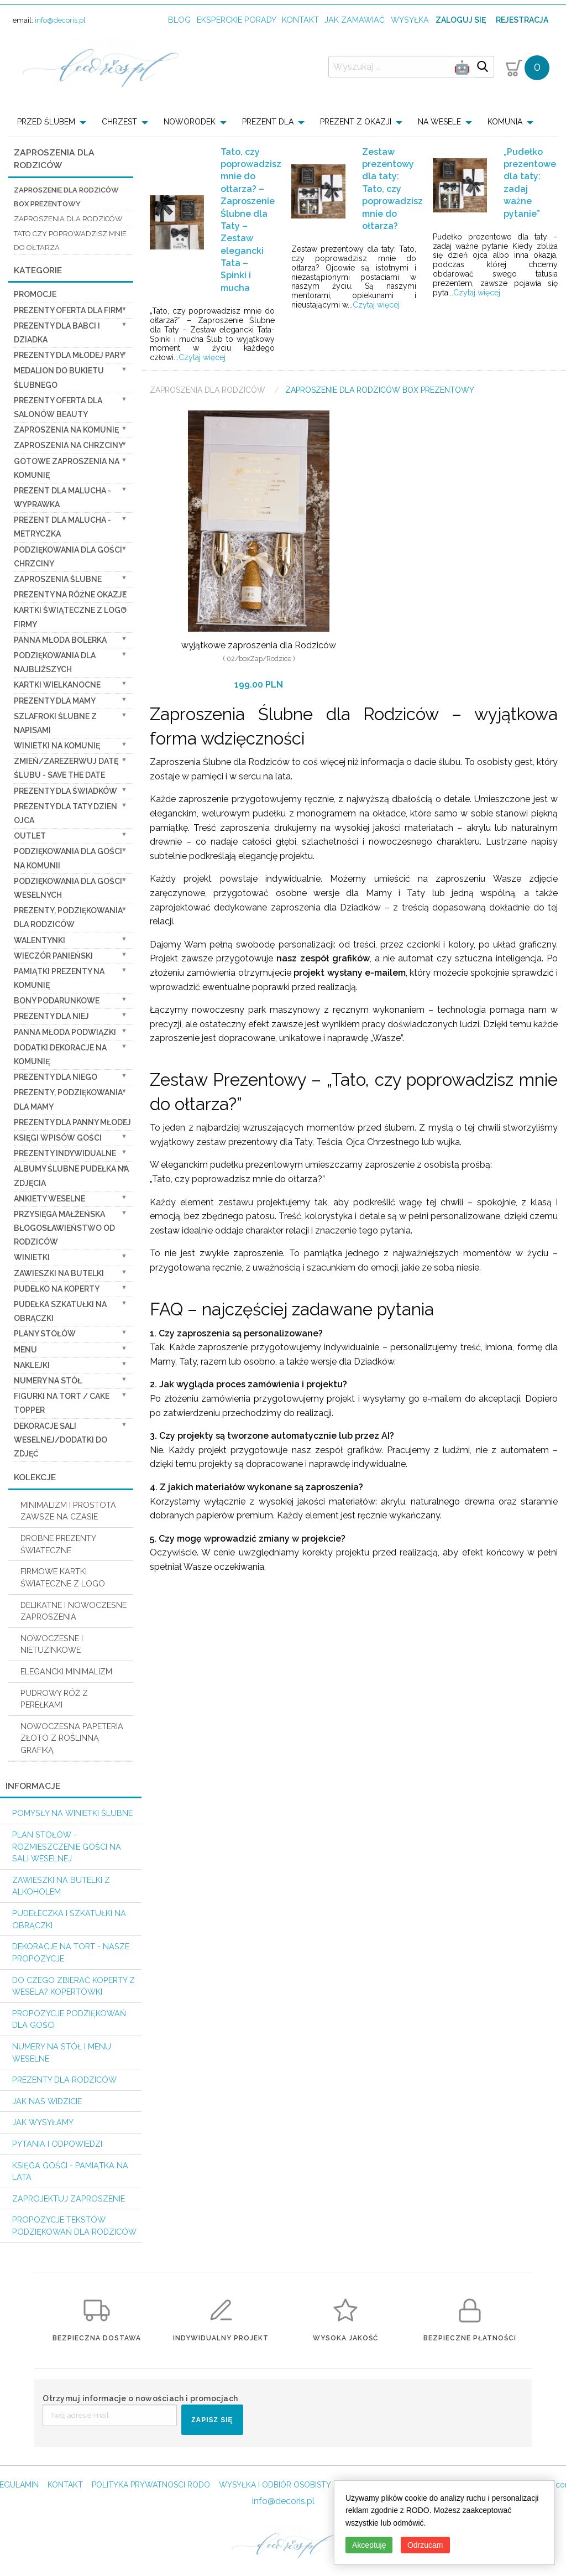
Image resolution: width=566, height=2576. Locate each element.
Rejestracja (522, 19)
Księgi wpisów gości (58, 1137)
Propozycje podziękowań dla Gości (69, 2019)
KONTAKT (65, 2484)
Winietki (32, 1257)
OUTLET (30, 835)
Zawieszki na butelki (59, 1273)
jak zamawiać (354, 19)
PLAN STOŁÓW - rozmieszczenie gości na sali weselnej (66, 1846)
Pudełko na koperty (56, 1288)
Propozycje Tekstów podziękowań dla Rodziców (74, 2225)
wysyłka (410, 19)
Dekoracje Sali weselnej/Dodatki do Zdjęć (60, 1440)
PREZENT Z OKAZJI (355, 121)
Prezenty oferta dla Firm (68, 310)
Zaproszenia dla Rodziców (209, 390)
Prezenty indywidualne (65, 1153)
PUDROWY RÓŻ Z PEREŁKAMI (54, 1699)
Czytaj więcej (202, 357)
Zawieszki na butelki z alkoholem (61, 1886)
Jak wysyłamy (43, 2122)
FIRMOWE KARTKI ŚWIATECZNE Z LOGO (62, 1577)
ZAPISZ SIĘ (212, 2420)
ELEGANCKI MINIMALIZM (66, 1671)
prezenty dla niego (55, 1077)
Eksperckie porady (236, 19)
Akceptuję (369, 2545)
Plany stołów (45, 1333)
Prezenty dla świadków (65, 791)
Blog (179, 19)
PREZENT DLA (268, 121)
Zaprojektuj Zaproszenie (68, 2198)
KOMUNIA (505, 121)
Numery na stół (48, 1380)
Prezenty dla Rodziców (64, 2079)
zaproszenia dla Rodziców (68, 219)
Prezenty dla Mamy (55, 700)
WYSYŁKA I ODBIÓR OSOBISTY (275, 2484)
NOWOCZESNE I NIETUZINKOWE (51, 1644)
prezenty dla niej (51, 1016)
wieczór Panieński (53, 955)
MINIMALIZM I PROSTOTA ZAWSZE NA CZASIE (68, 1511)
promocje (35, 294)
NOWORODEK (190, 121)
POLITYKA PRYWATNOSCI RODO (151, 2484)
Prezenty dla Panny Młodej (72, 1122)
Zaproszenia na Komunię (66, 429)
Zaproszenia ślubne (58, 579)
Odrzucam (425, 2545)
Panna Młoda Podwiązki (65, 1032)
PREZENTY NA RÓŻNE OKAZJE (70, 594)
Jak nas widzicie (47, 2101)
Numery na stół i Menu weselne (61, 2052)
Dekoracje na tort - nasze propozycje (70, 1952)
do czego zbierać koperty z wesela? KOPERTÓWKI (73, 1986)
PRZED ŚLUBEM (46, 121)
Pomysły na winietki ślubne (72, 1813)
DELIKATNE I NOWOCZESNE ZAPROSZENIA (73, 1611)
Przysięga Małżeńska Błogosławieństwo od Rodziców (64, 1228)
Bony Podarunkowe (56, 1000)
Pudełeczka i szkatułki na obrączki (69, 1919)
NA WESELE (439, 121)
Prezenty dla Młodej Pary (69, 355)
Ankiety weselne (49, 1198)
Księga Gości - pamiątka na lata (70, 2171)
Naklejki (32, 1365)
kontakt (300, 19)
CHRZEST (119, 121)
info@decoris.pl (60, 20)
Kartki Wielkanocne (57, 684)
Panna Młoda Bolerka (60, 640)
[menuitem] (55, 122)
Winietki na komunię (57, 745)
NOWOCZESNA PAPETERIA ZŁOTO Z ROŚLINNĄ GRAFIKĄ (71, 1738)
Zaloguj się (461, 19)
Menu (25, 1349)
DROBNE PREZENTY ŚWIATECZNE (58, 1544)
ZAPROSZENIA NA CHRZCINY (68, 445)
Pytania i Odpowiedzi (57, 2143)
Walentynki (39, 940)
